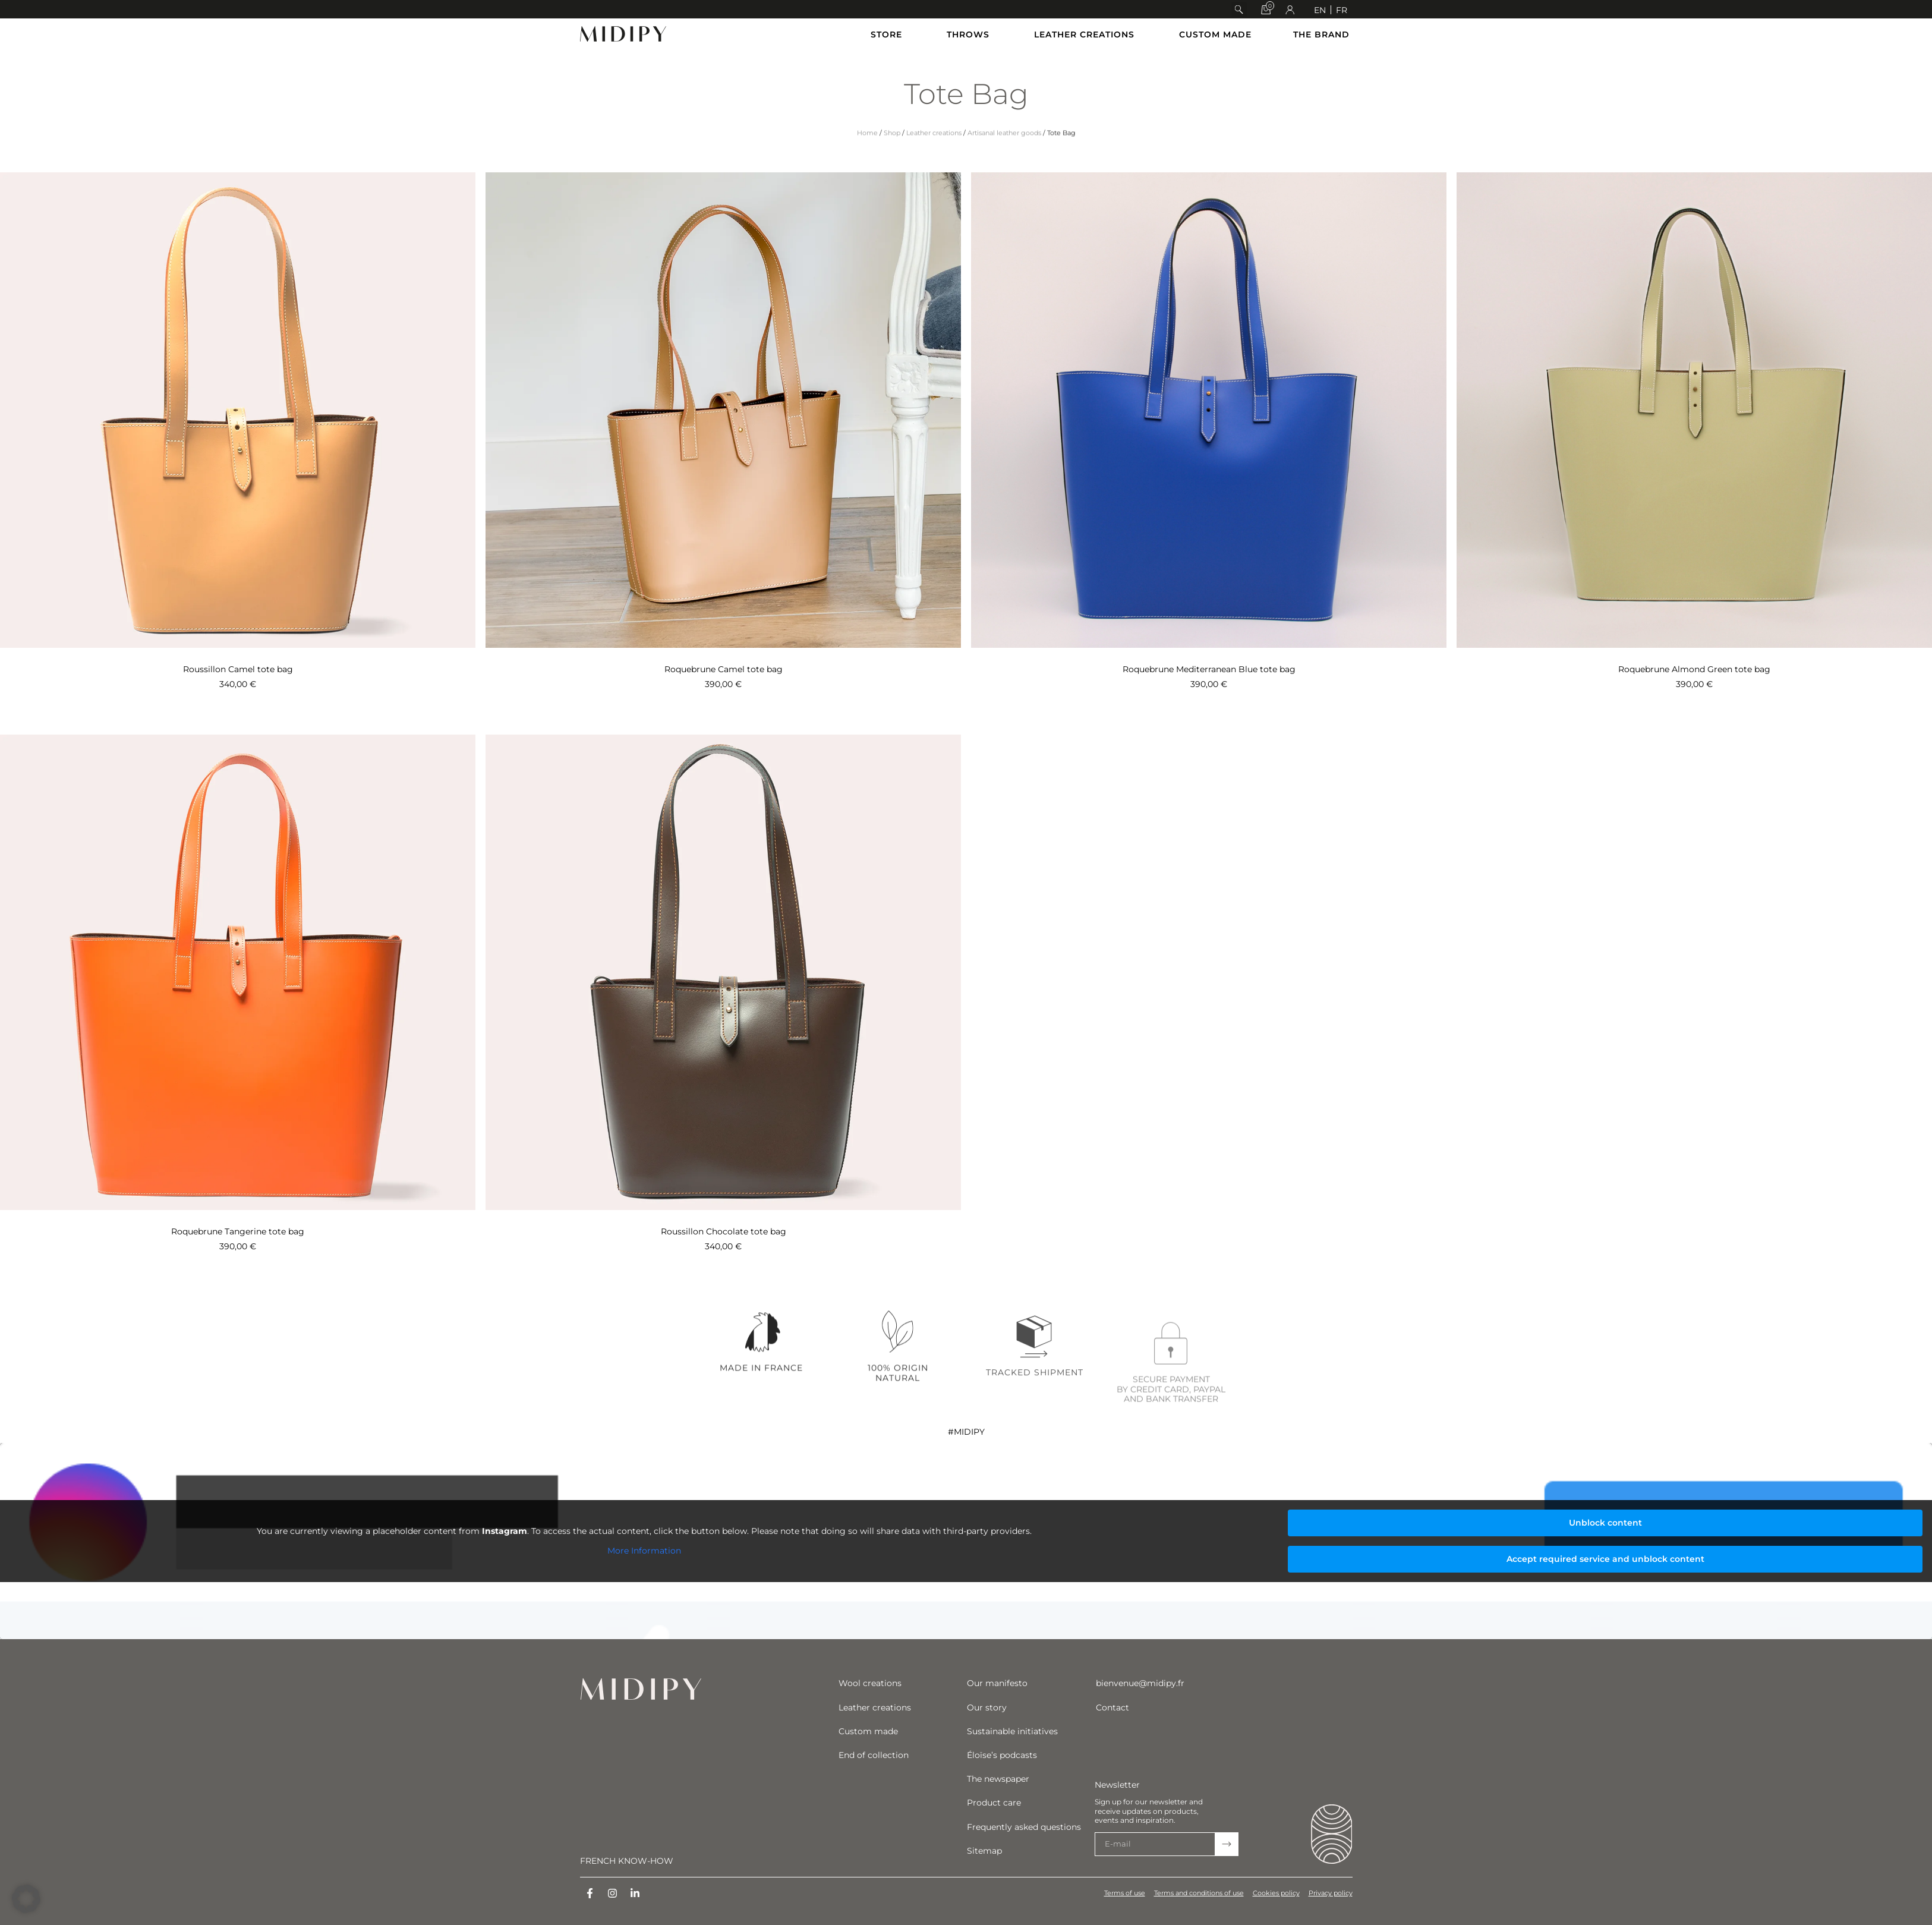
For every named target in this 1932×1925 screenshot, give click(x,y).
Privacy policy (1331, 1893)
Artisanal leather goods (1004, 153)
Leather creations (934, 153)
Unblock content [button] (1605, 1522)
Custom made (868, 1731)
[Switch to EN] (1320, 9)
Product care (994, 1802)
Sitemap (984, 1850)
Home (867, 153)
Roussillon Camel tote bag (238, 669)
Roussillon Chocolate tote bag (723, 1231)
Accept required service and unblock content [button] (1605, 1559)
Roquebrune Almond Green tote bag (1694, 669)
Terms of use (1124, 1893)
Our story (987, 1707)
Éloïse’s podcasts (1002, 1755)
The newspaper (998, 1778)
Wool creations (870, 1683)
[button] (1239, 9)
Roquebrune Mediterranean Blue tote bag (1209, 669)
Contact (1112, 1707)
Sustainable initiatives (1012, 1731)
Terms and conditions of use (1199, 1893)
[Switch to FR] (1341, 9)
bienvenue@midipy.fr (1140, 1683)
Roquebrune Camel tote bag (723, 669)
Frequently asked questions (1024, 1827)
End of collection (874, 1755)
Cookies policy (1276, 1893)
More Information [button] (644, 1551)
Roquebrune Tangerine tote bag (237, 1231)
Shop (892, 153)
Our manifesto (997, 1683)
